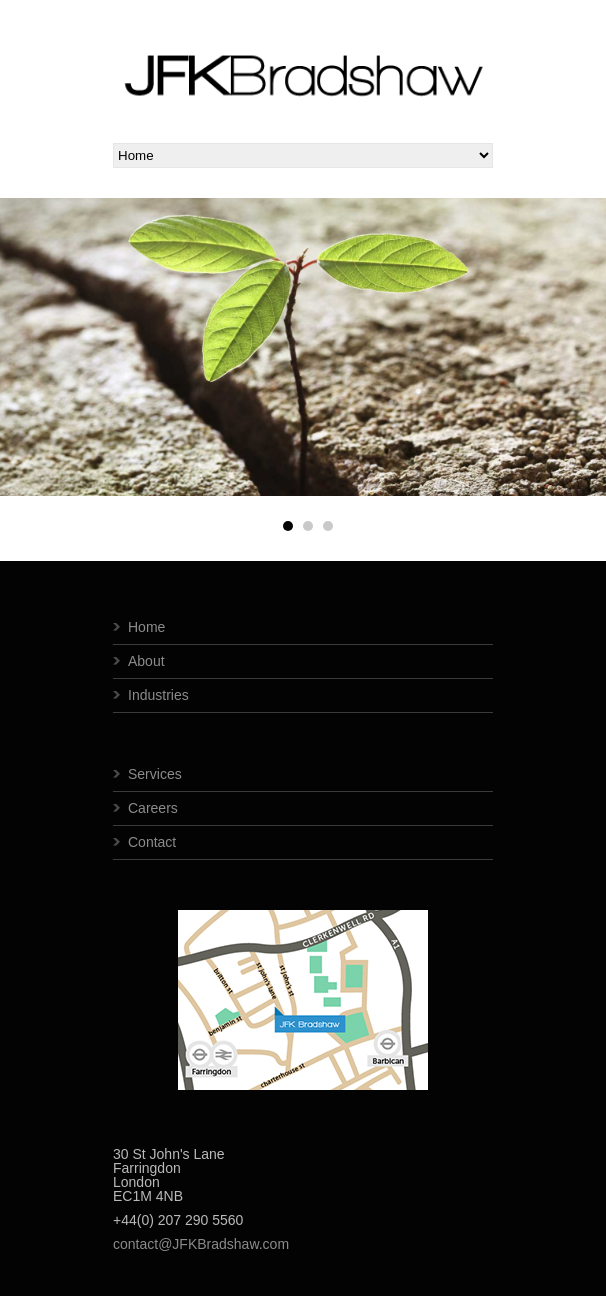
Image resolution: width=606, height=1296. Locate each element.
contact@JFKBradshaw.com (201, 1244)
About (146, 661)
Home (146, 627)
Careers (153, 808)
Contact (152, 842)
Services (155, 774)
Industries (158, 695)
